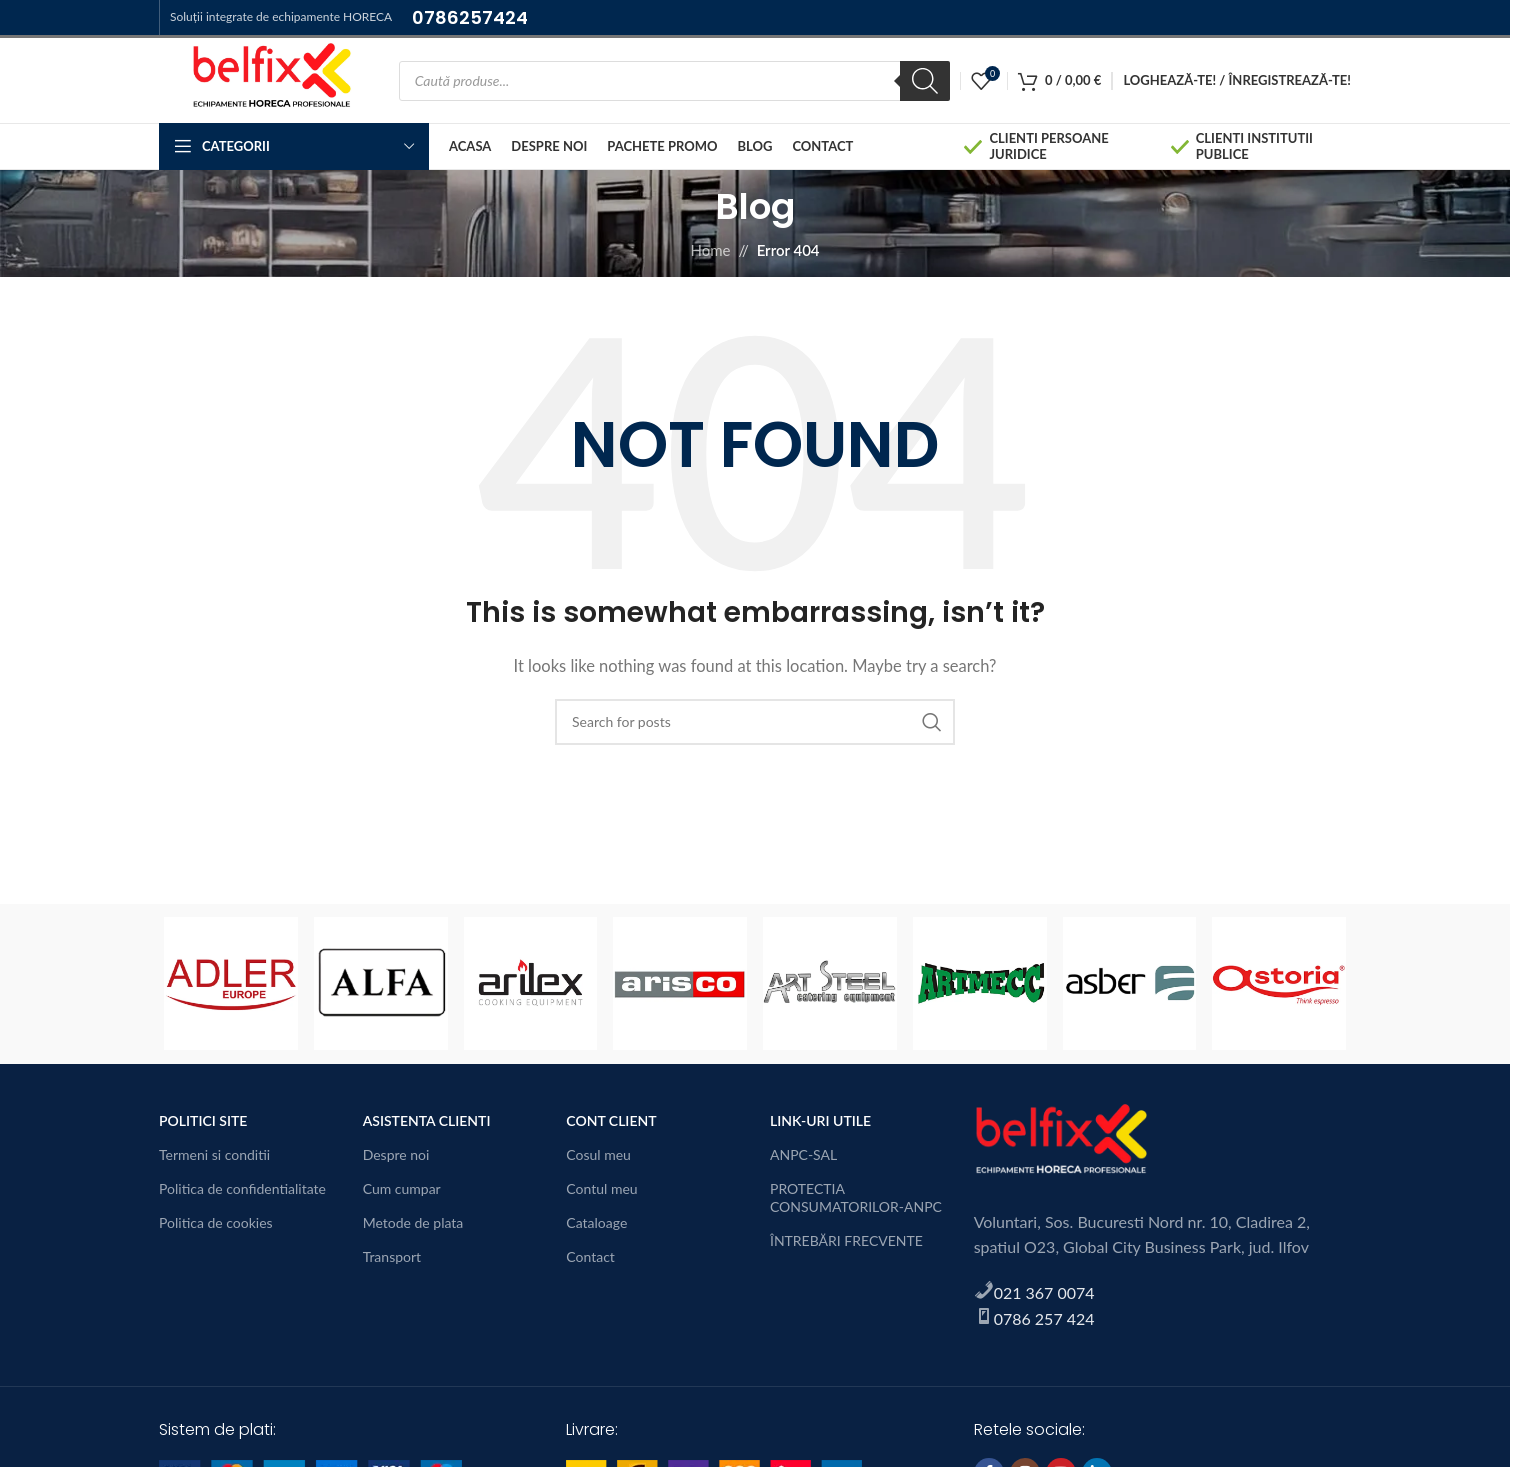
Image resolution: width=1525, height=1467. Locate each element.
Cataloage (596, 1222)
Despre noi (396, 1154)
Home (710, 250)
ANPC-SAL (803, 1154)
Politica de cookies (216, 1222)
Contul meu (601, 1188)
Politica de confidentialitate (242, 1188)
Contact (590, 1256)
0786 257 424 (1044, 1318)
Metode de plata (413, 1222)
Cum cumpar (402, 1188)
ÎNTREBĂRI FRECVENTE (846, 1240)
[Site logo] (269, 78)
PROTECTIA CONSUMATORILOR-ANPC (856, 1197)
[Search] (925, 81)
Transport (392, 1256)
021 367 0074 (1044, 1292)
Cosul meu (598, 1154)
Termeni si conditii (214, 1154)
